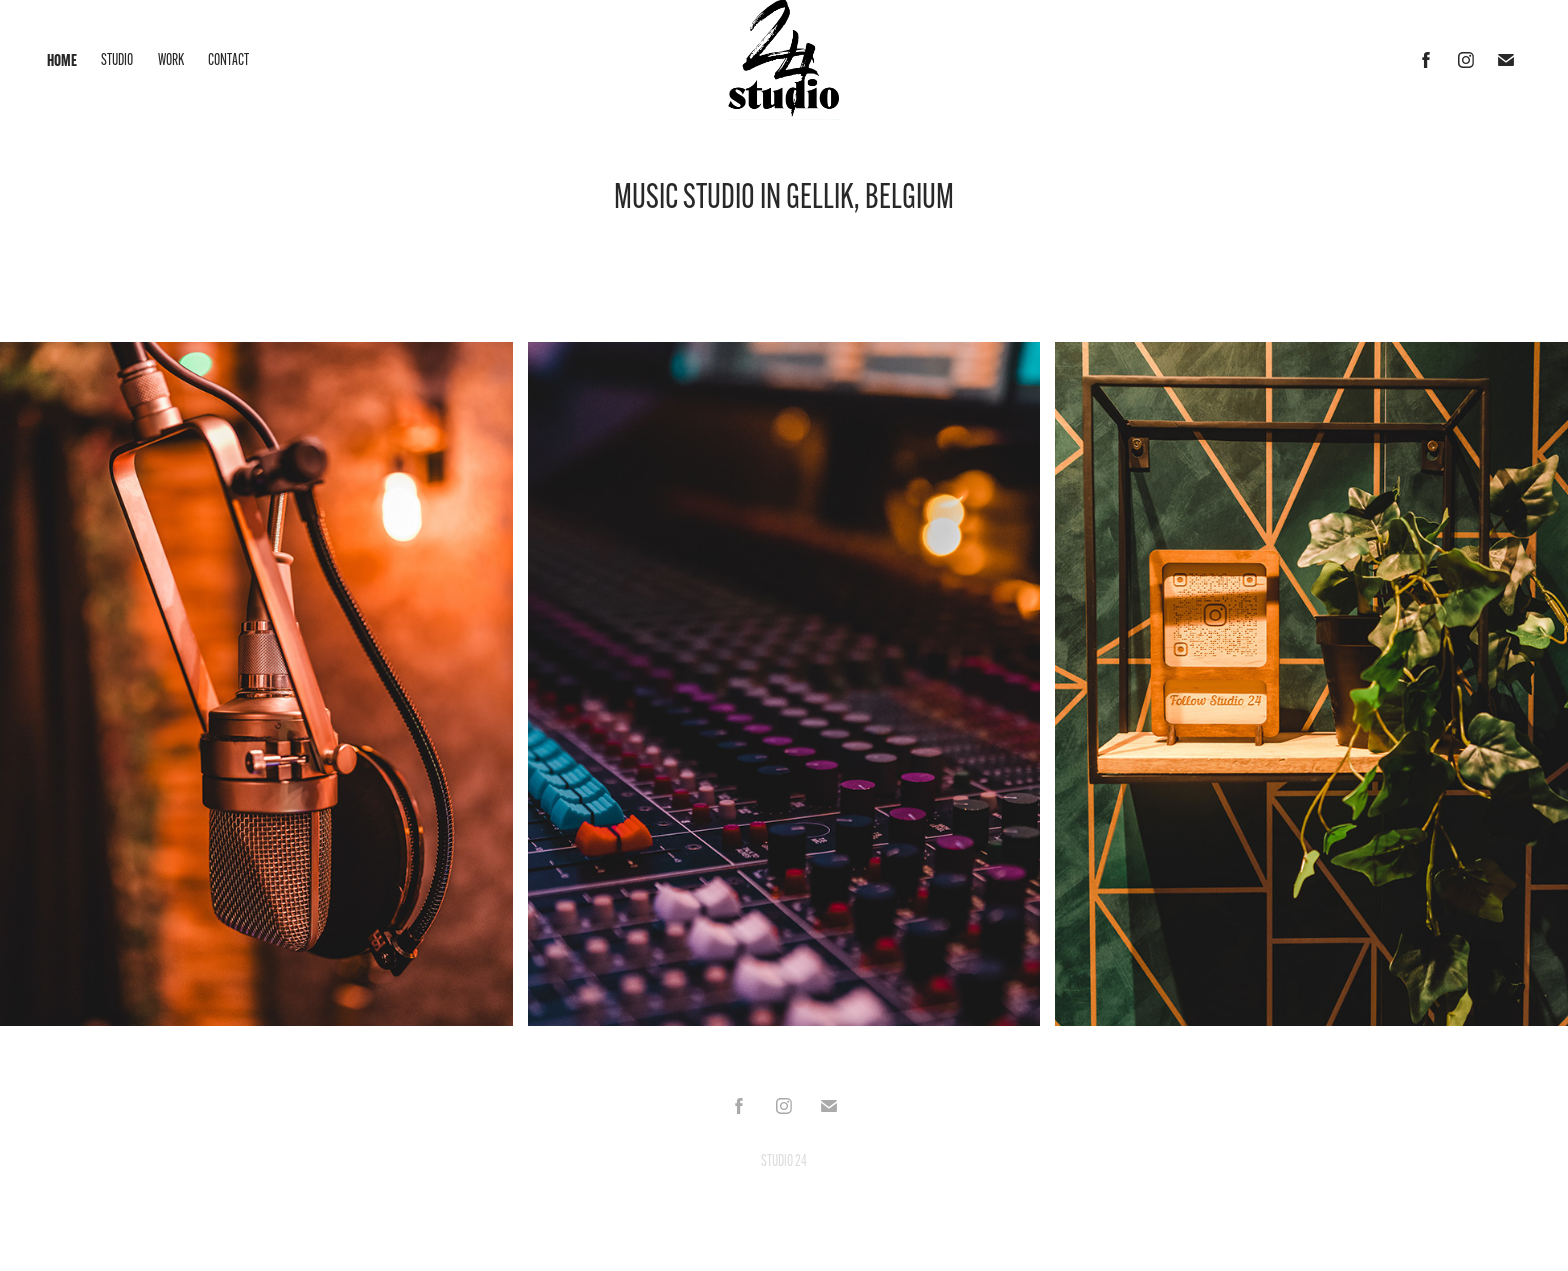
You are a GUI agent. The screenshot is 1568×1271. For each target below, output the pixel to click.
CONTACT (228, 59)
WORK (171, 59)
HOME (62, 60)
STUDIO (117, 59)
